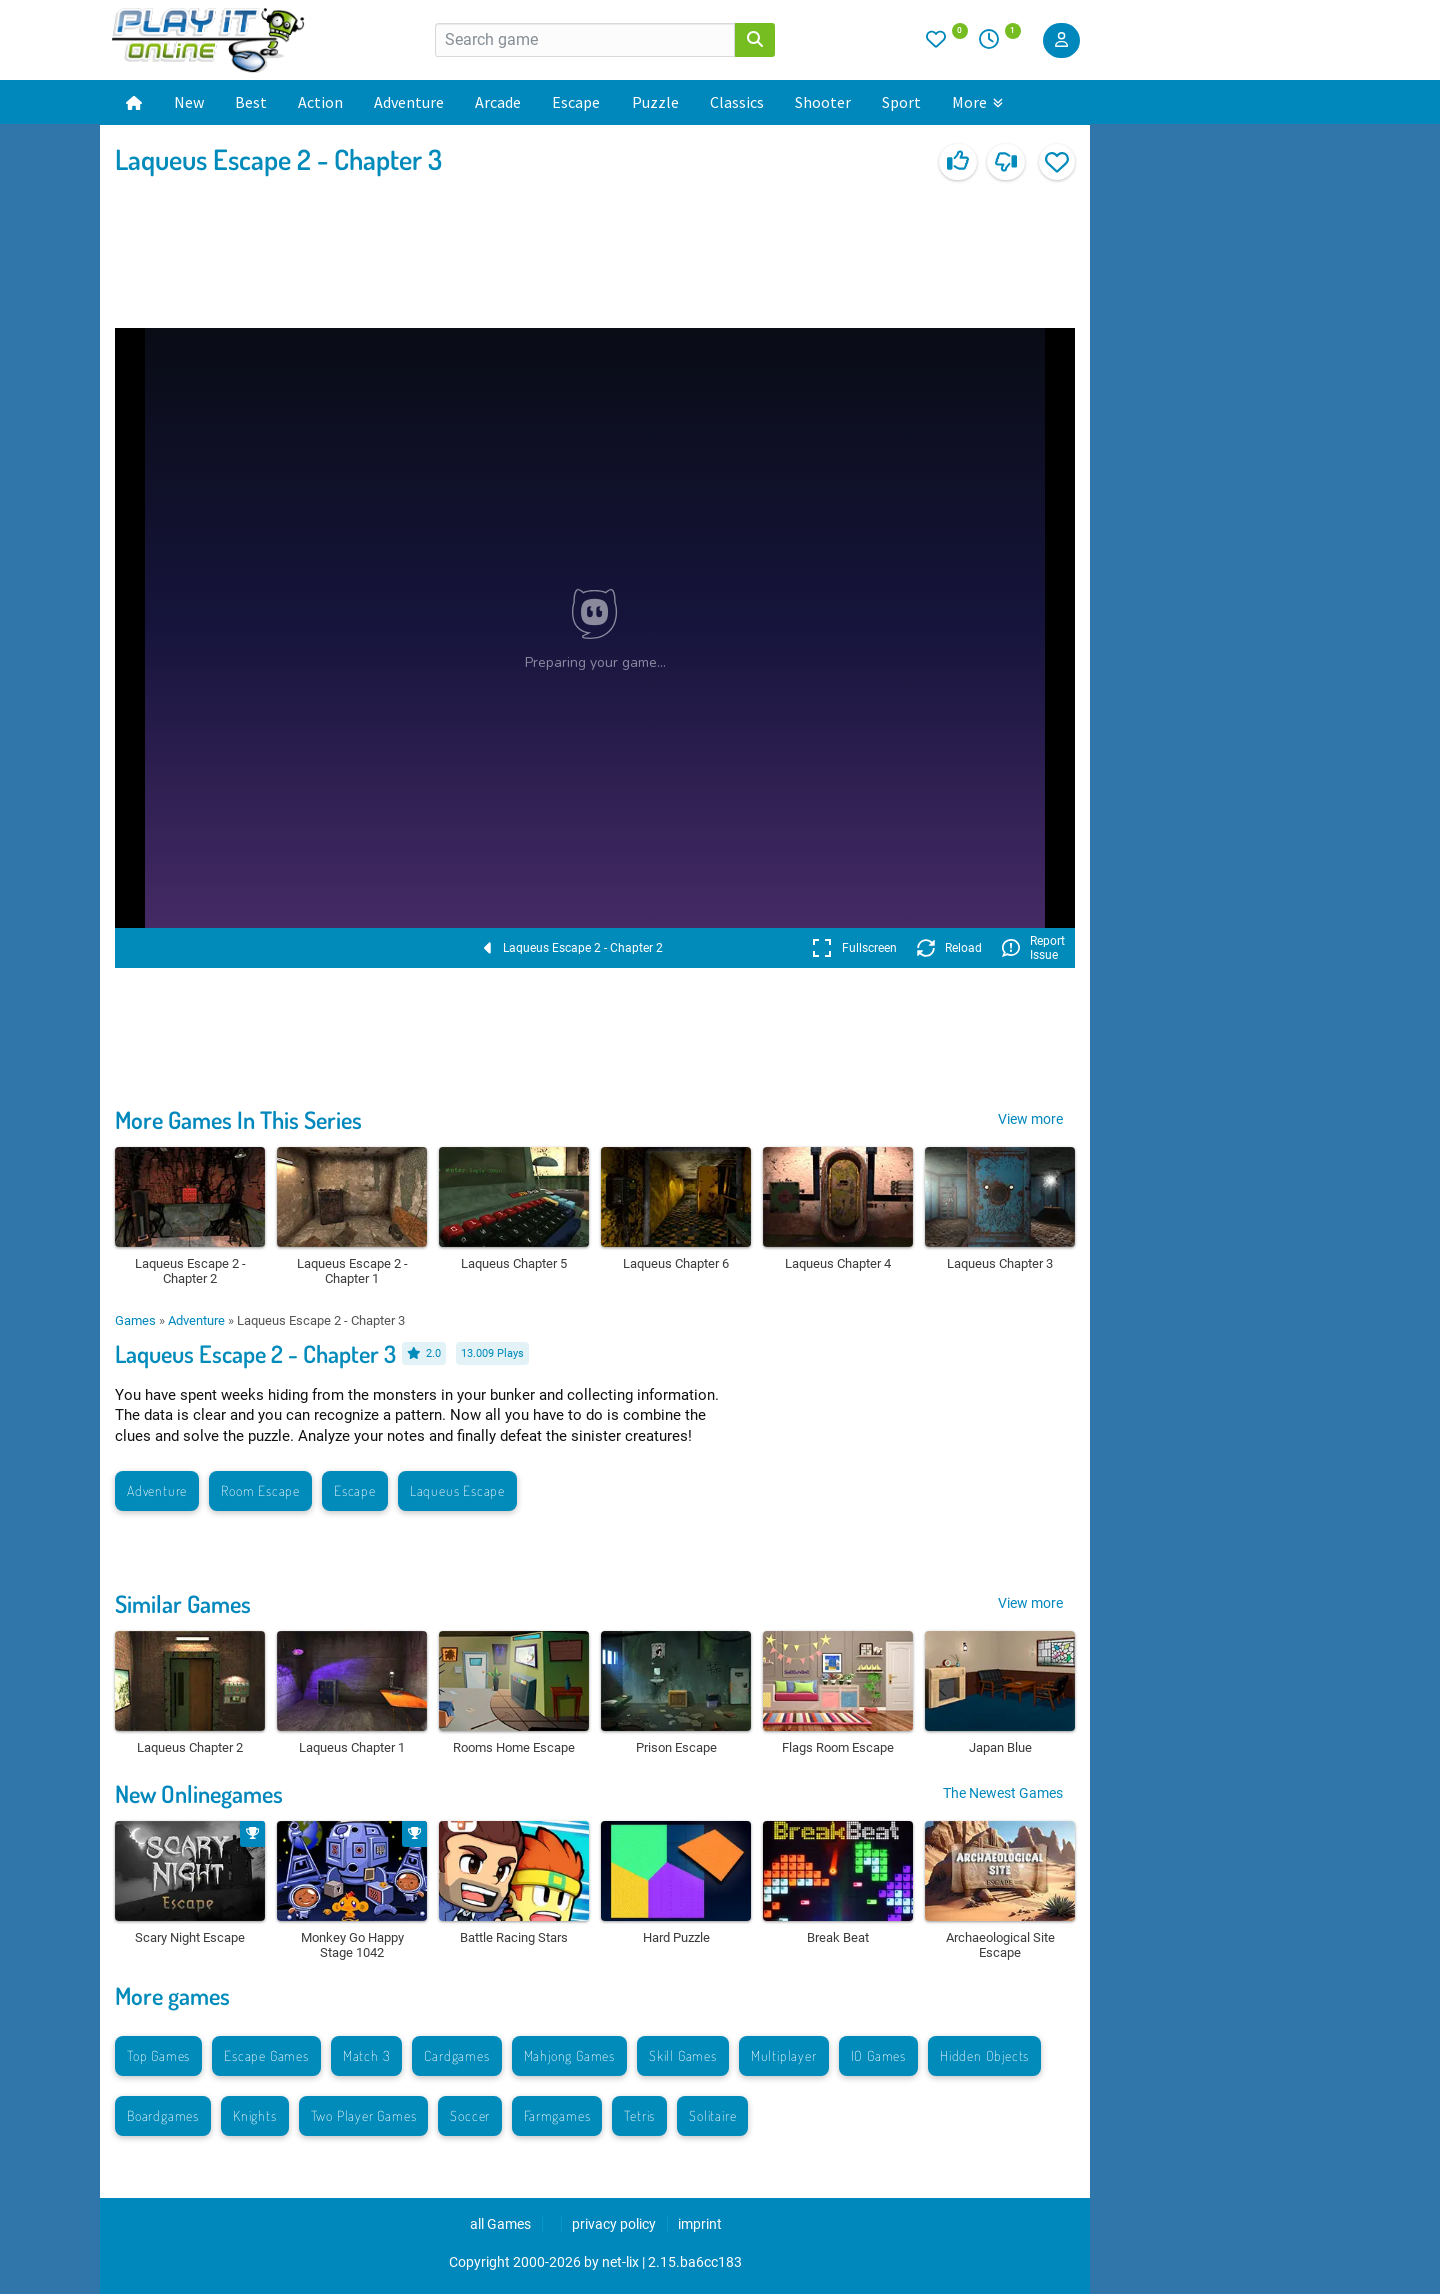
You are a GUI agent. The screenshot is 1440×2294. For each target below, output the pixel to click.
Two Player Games (364, 2115)
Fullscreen (854, 948)
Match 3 (367, 2055)
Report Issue (1033, 948)
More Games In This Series (238, 1119)
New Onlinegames (199, 1793)
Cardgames (456, 2055)
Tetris (639, 2115)
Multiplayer (784, 2055)
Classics (737, 102)
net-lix (620, 2262)
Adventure (409, 102)
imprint (700, 2224)
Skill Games (683, 2055)
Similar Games (183, 1603)
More (977, 102)
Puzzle (655, 102)
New (189, 102)
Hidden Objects (984, 2055)
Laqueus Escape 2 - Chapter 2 (573, 948)
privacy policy (614, 2224)
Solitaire (712, 2115)
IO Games (878, 2055)
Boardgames (163, 2115)
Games (135, 1320)
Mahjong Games (569, 2055)
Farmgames (557, 2115)
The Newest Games (1003, 1793)
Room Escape (260, 1490)
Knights (255, 2115)
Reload (949, 948)
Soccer (470, 2115)
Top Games (158, 2055)
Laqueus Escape (457, 1490)
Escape (576, 102)
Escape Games (266, 2055)
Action (320, 102)
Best (251, 102)
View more (1030, 1119)
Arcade (498, 102)
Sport (901, 102)
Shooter (823, 102)
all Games (500, 2224)
